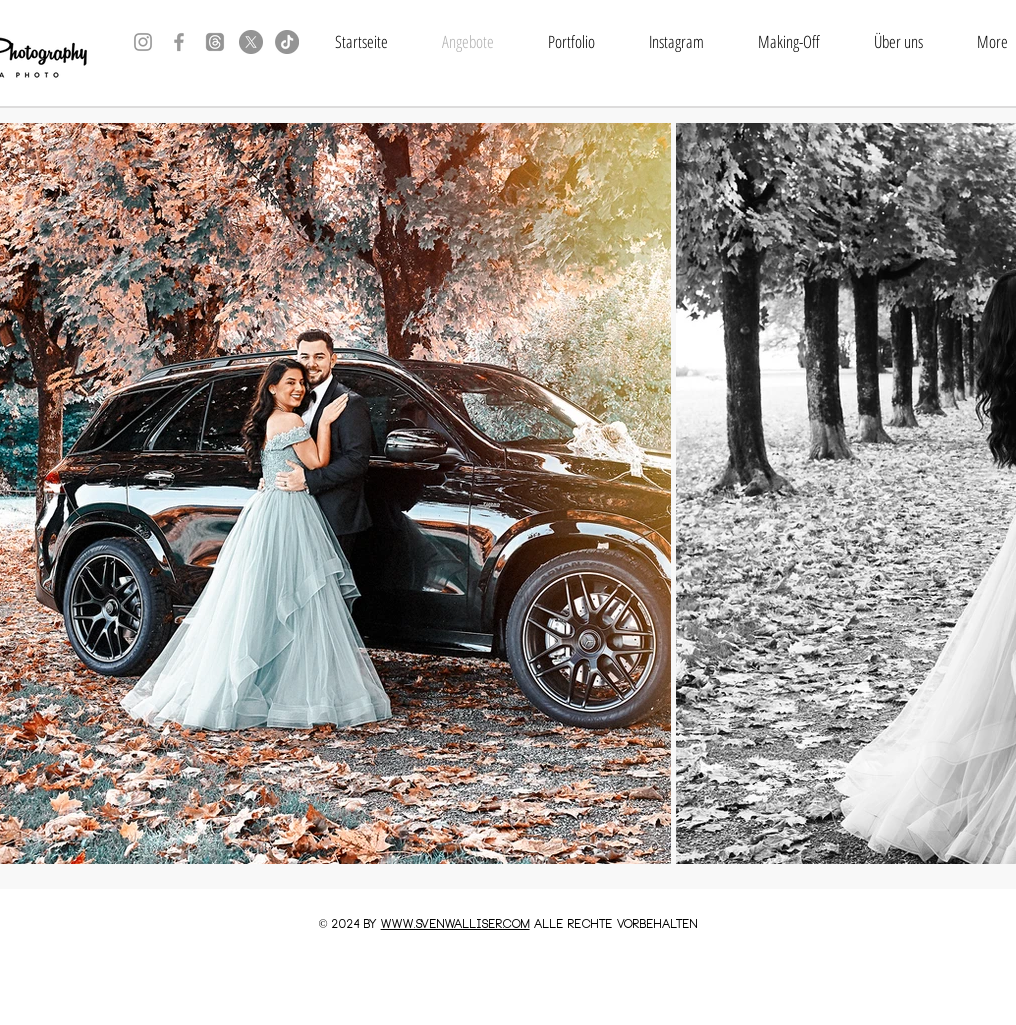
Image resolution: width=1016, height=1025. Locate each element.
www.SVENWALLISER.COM (455, 925)
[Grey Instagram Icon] (143, 42)
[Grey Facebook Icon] (179, 42)
